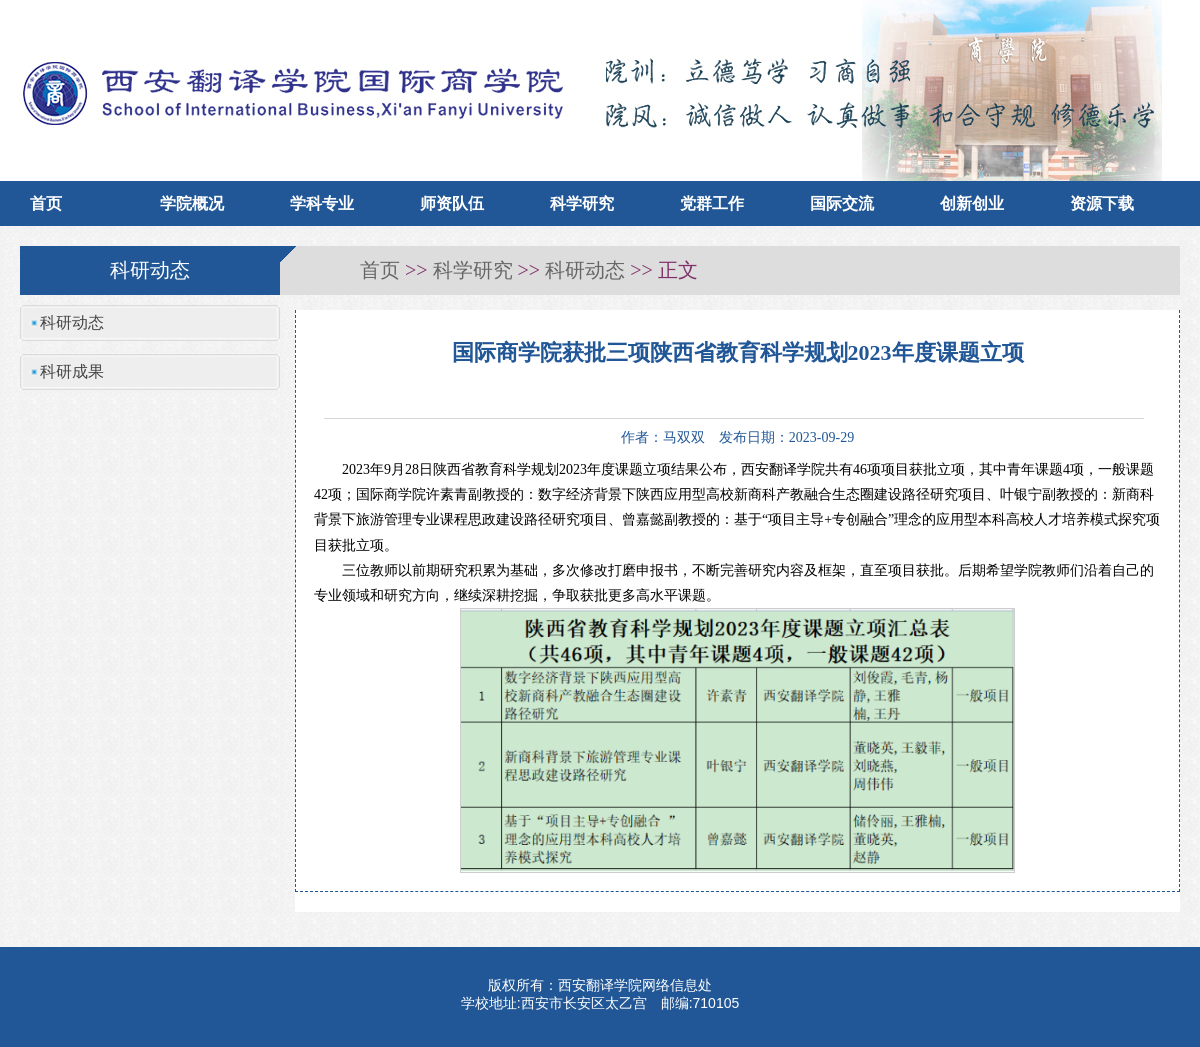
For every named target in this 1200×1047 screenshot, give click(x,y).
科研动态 (585, 270)
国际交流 (842, 203)
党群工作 (712, 203)
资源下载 (1102, 203)
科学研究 (582, 203)
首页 (46, 203)
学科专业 (322, 203)
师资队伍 (452, 203)
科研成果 (72, 371)
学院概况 (192, 203)
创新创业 (972, 203)
